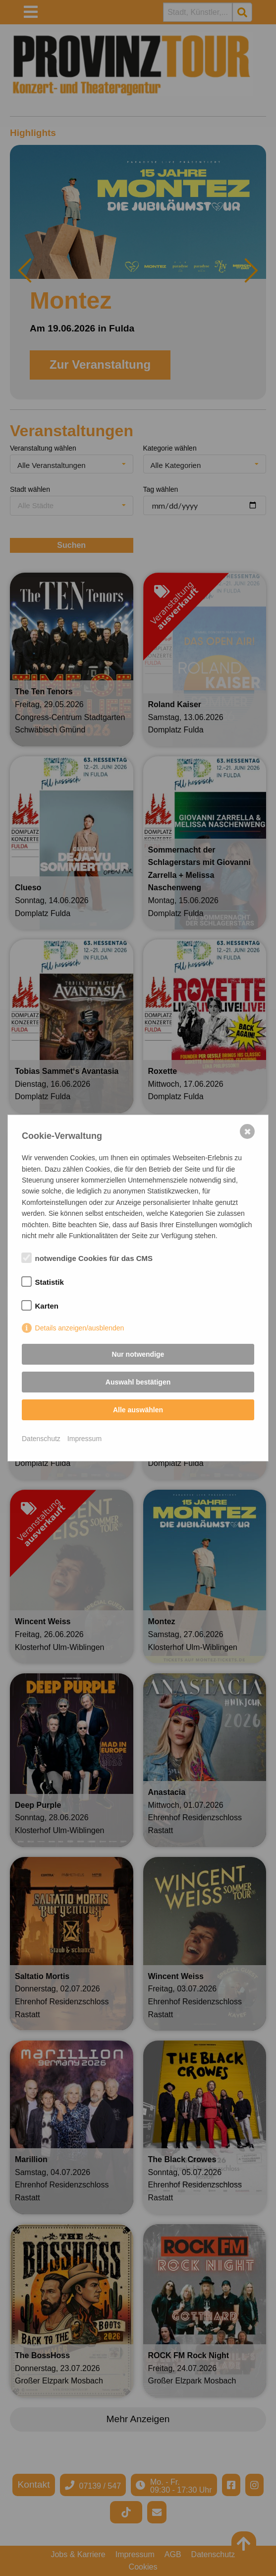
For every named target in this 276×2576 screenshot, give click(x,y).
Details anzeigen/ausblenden (79, 1328)
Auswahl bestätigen (138, 1382)
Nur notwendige (138, 1354)
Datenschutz (41, 1439)
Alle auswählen (138, 1410)
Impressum (84, 1439)
